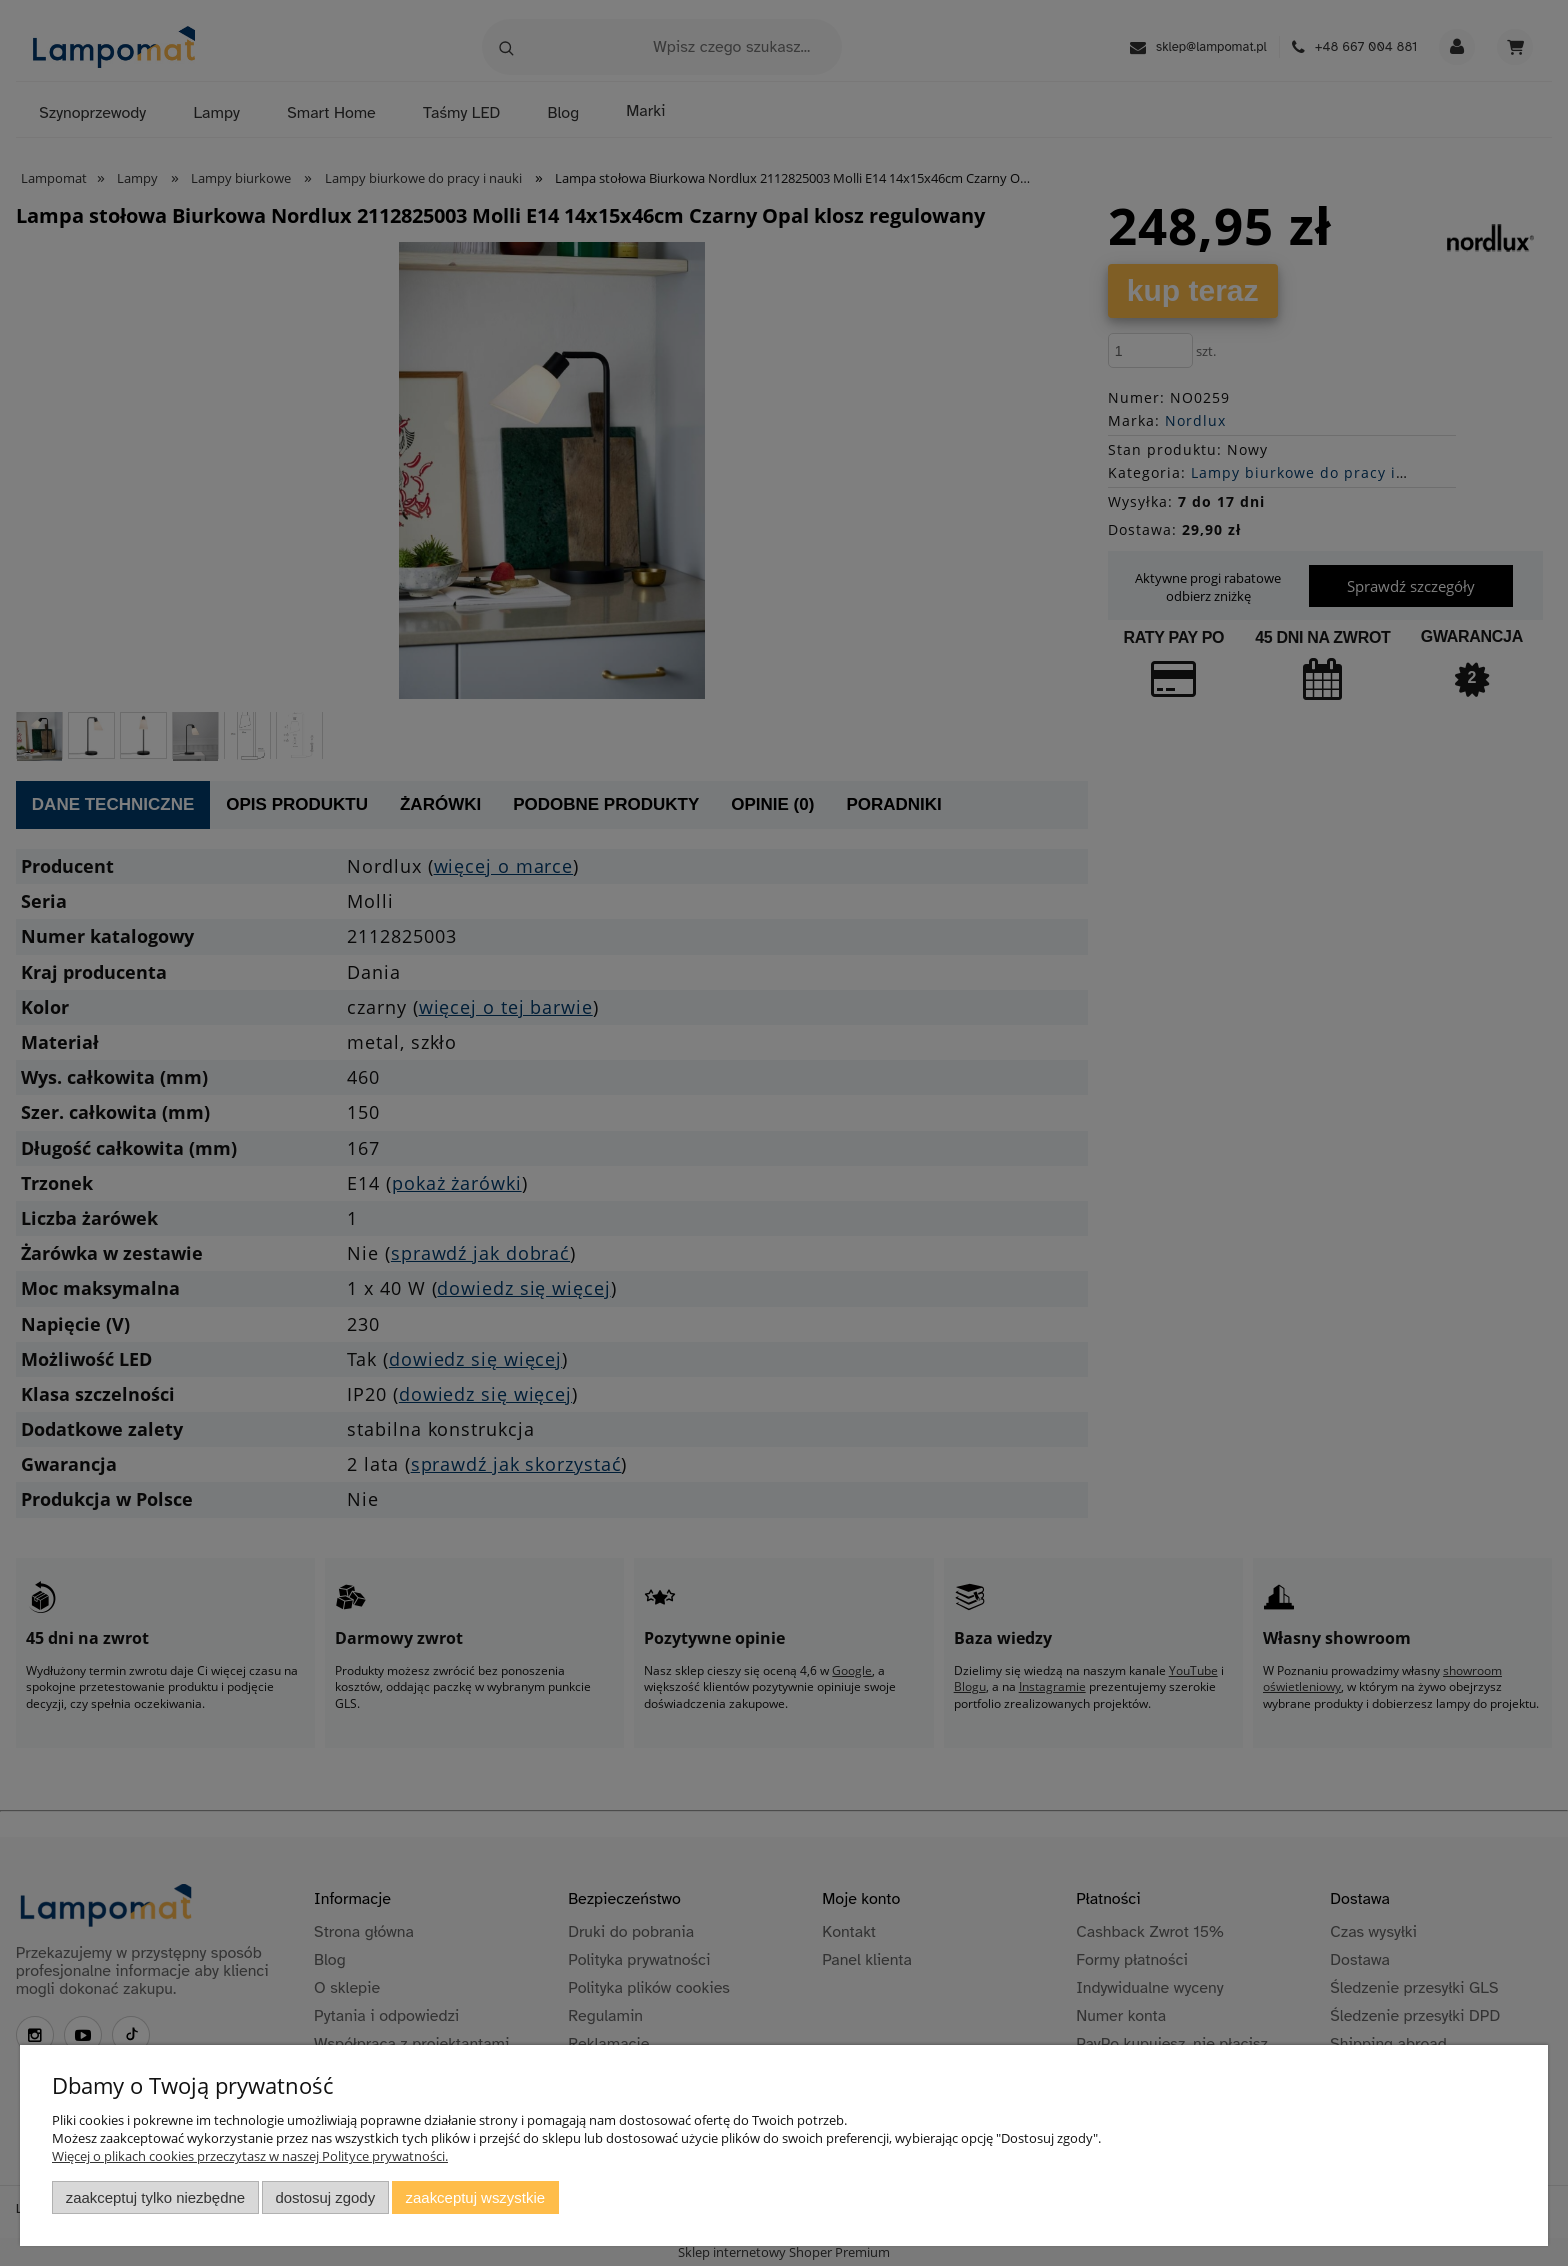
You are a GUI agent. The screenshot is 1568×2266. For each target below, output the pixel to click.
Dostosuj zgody (325, 2197)
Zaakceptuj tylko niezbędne (155, 2197)
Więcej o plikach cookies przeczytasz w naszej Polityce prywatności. (250, 2156)
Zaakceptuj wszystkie (475, 2197)
